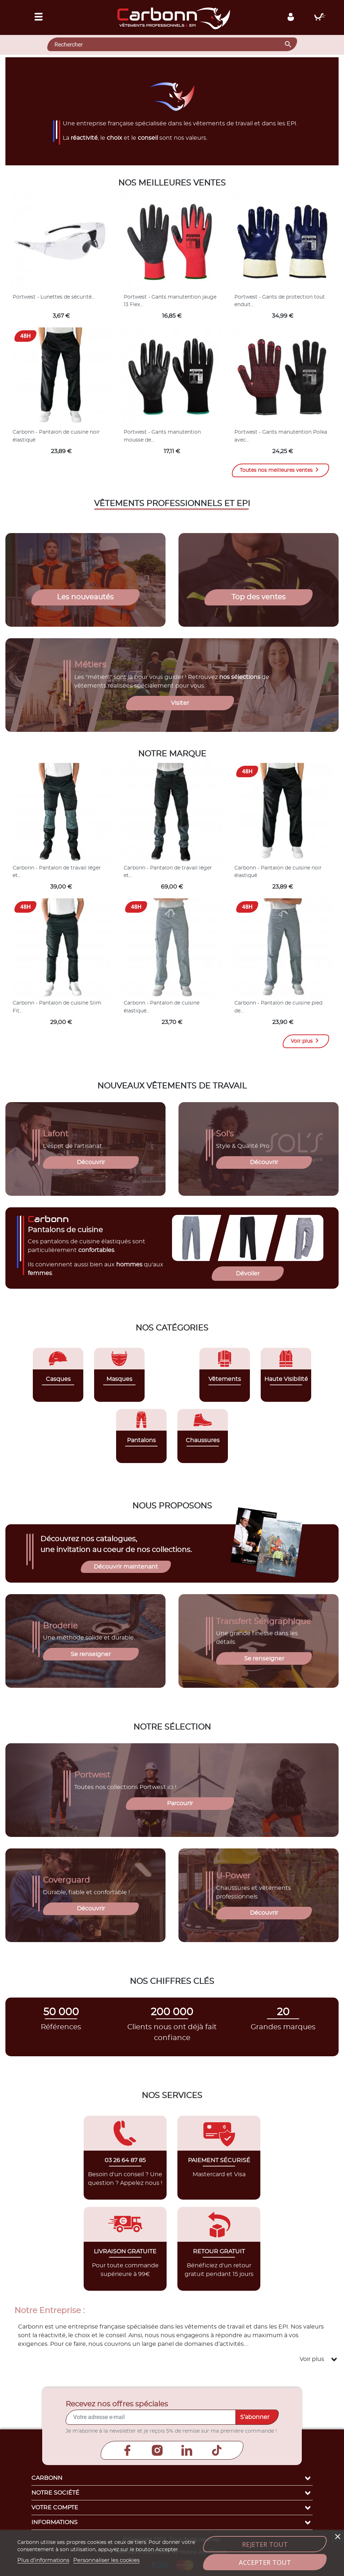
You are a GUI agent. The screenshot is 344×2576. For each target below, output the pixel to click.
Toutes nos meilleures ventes (280, 469)
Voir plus (306, 1040)
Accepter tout (265, 2562)
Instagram (157, 2450)
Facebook (127, 2450)
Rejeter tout (265, 2544)
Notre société (172, 2492)
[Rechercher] (172, 44)
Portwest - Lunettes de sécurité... (54, 297)
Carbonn (172, 2478)
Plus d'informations (43, 2560)
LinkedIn (187, 2450)
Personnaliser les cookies (106, 2560)
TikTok (217, 2450)
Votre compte (172, 2507)
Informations (172, 2522)
